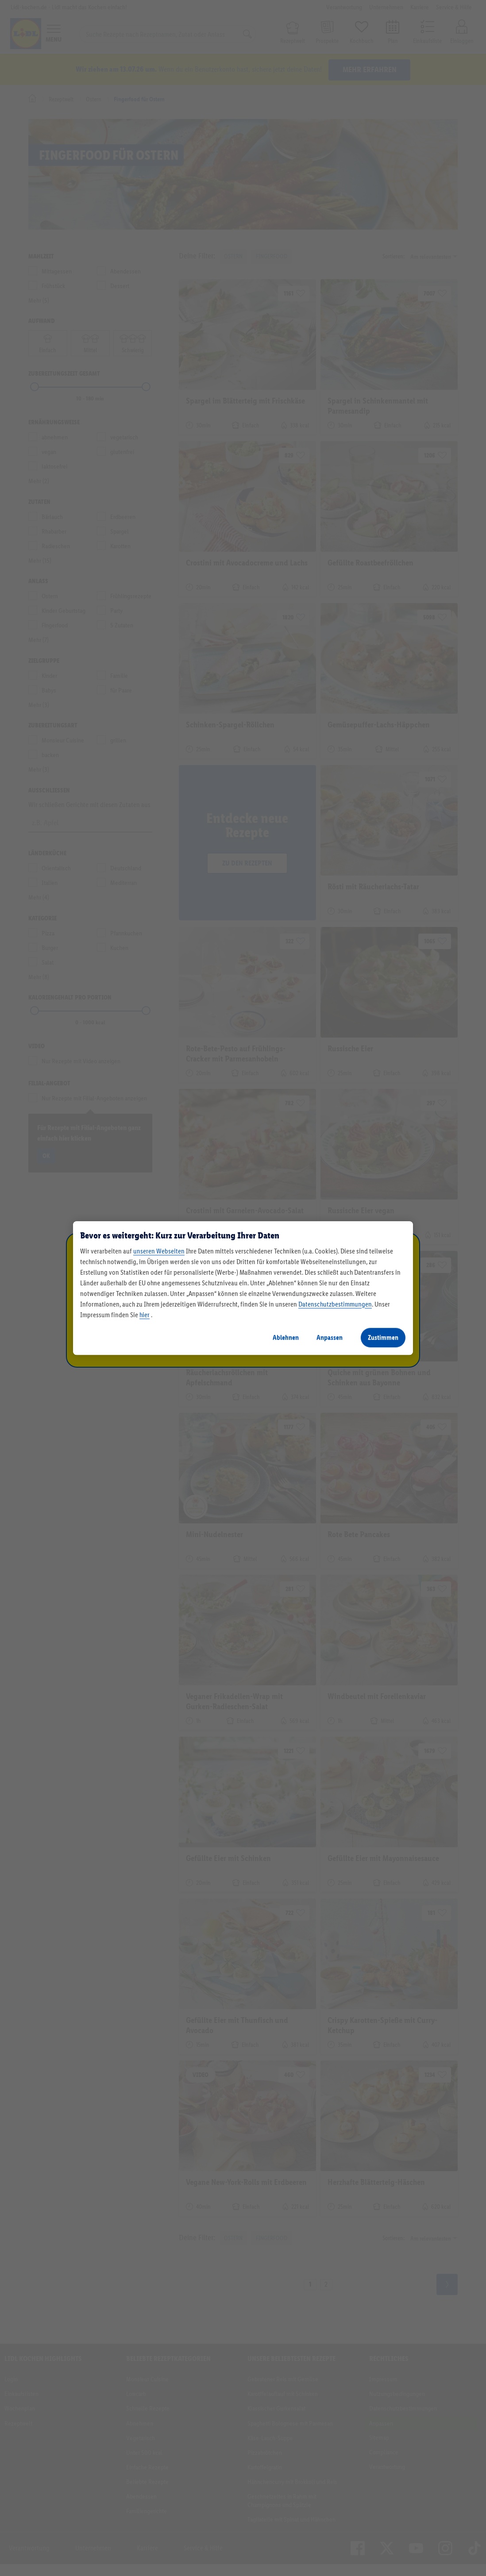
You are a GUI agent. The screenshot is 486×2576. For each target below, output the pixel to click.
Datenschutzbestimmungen (335, 1304)
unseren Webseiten (159, 1251)
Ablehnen (286, 1337)
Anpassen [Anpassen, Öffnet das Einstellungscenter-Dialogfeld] (329, 1337)
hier (144, 1315)
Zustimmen (383, 1337)
